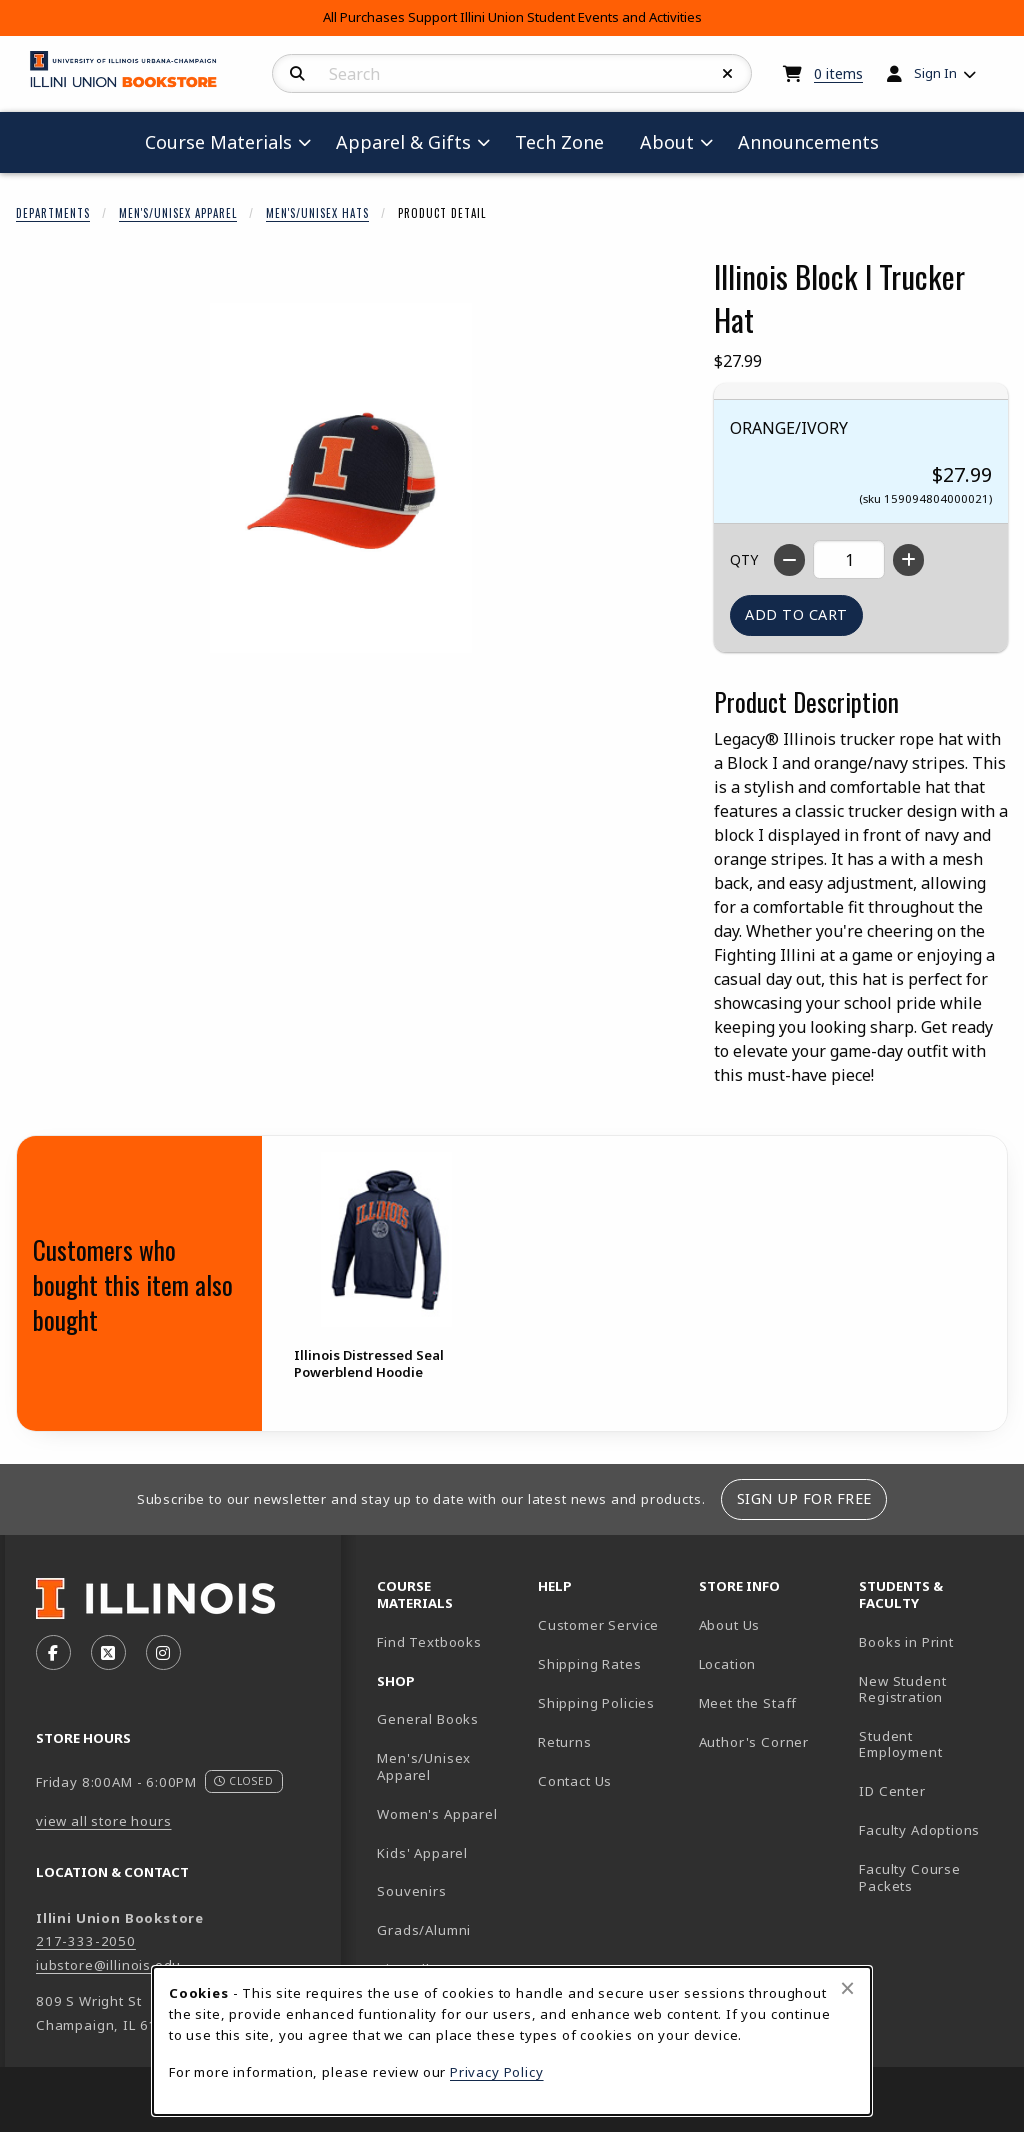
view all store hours (104, 1821)
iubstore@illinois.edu (108, 1965)
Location (728, 1664)
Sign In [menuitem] (935, 73)
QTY (744, 559)
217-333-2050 (86, 1941)
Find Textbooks (429, 1642)
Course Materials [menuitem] (218, 142)
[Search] (297, 74)
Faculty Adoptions (919, 1830)
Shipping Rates (590, 1664)
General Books (428, 1719)
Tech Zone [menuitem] (567, 141)
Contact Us (575, 1781)
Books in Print (931, 1641)
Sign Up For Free (804, 1498)
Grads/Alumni (424, 1930)
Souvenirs (411, 1891)
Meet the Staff (748, 1703)
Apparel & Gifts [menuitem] (403, 142)
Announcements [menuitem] (808, 142)
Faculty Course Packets (910, 1877)
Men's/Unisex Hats (317, 213)
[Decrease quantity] (789, 560)
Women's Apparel (437, 1814)
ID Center (931, 1790)
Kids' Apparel (422, 1853)
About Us (730, 1625)
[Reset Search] (728, 74)
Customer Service (598, 1625)
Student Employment (931, 1744)
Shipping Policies (596, 1703)
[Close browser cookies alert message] (847, 1988)
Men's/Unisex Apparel (178, 213)
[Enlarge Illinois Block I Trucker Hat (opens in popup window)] (341, 478)
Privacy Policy (497, 2072)
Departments (53, 213)
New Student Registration (902, 1689)
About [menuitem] (667, 142)
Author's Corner (754, 1742)
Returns (565, 1742)
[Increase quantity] (908, 560)
